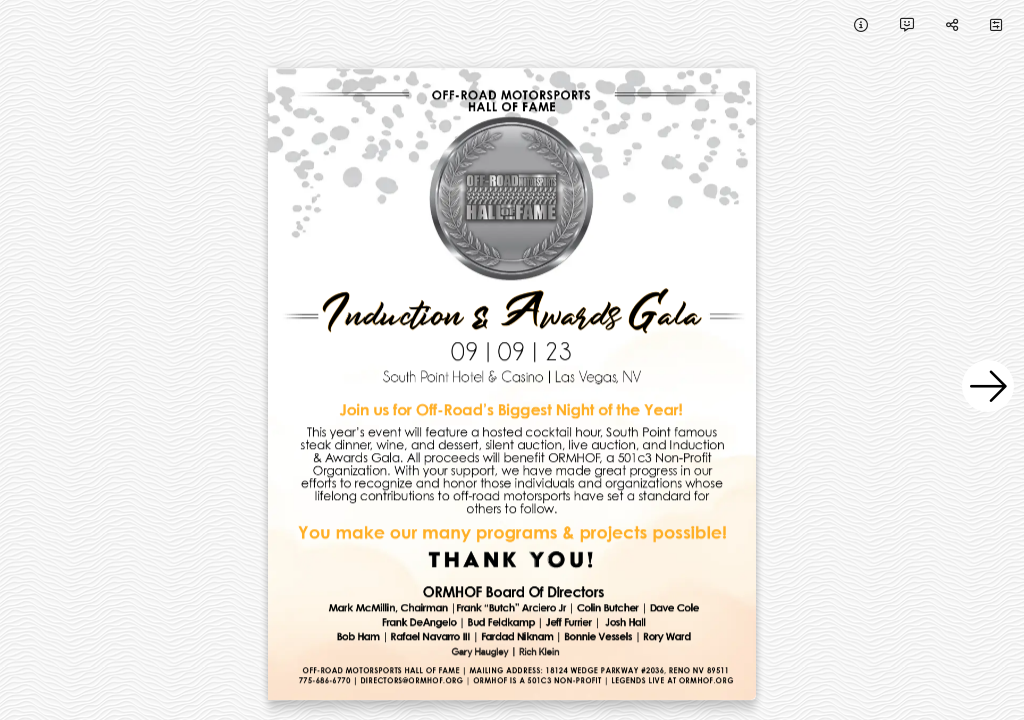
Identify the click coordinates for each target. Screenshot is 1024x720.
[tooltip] (861, 24)
